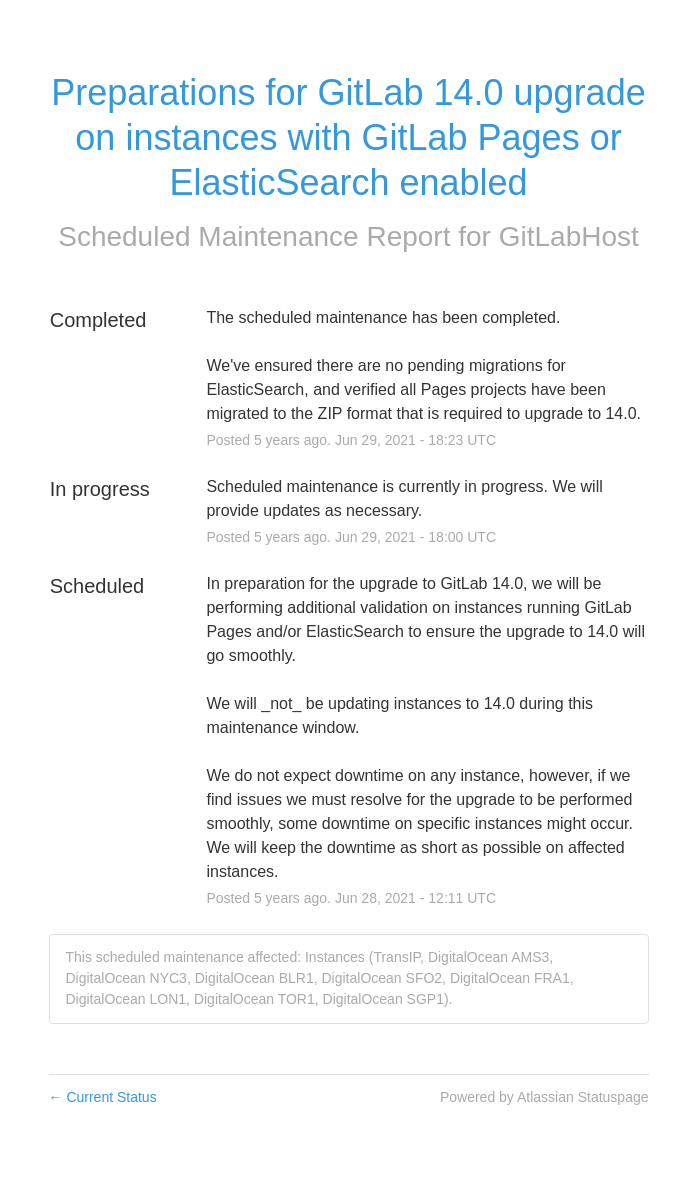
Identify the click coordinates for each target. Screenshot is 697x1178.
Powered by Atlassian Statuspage (544, 1097)
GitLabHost (569, 236)
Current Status (103, 1097)
